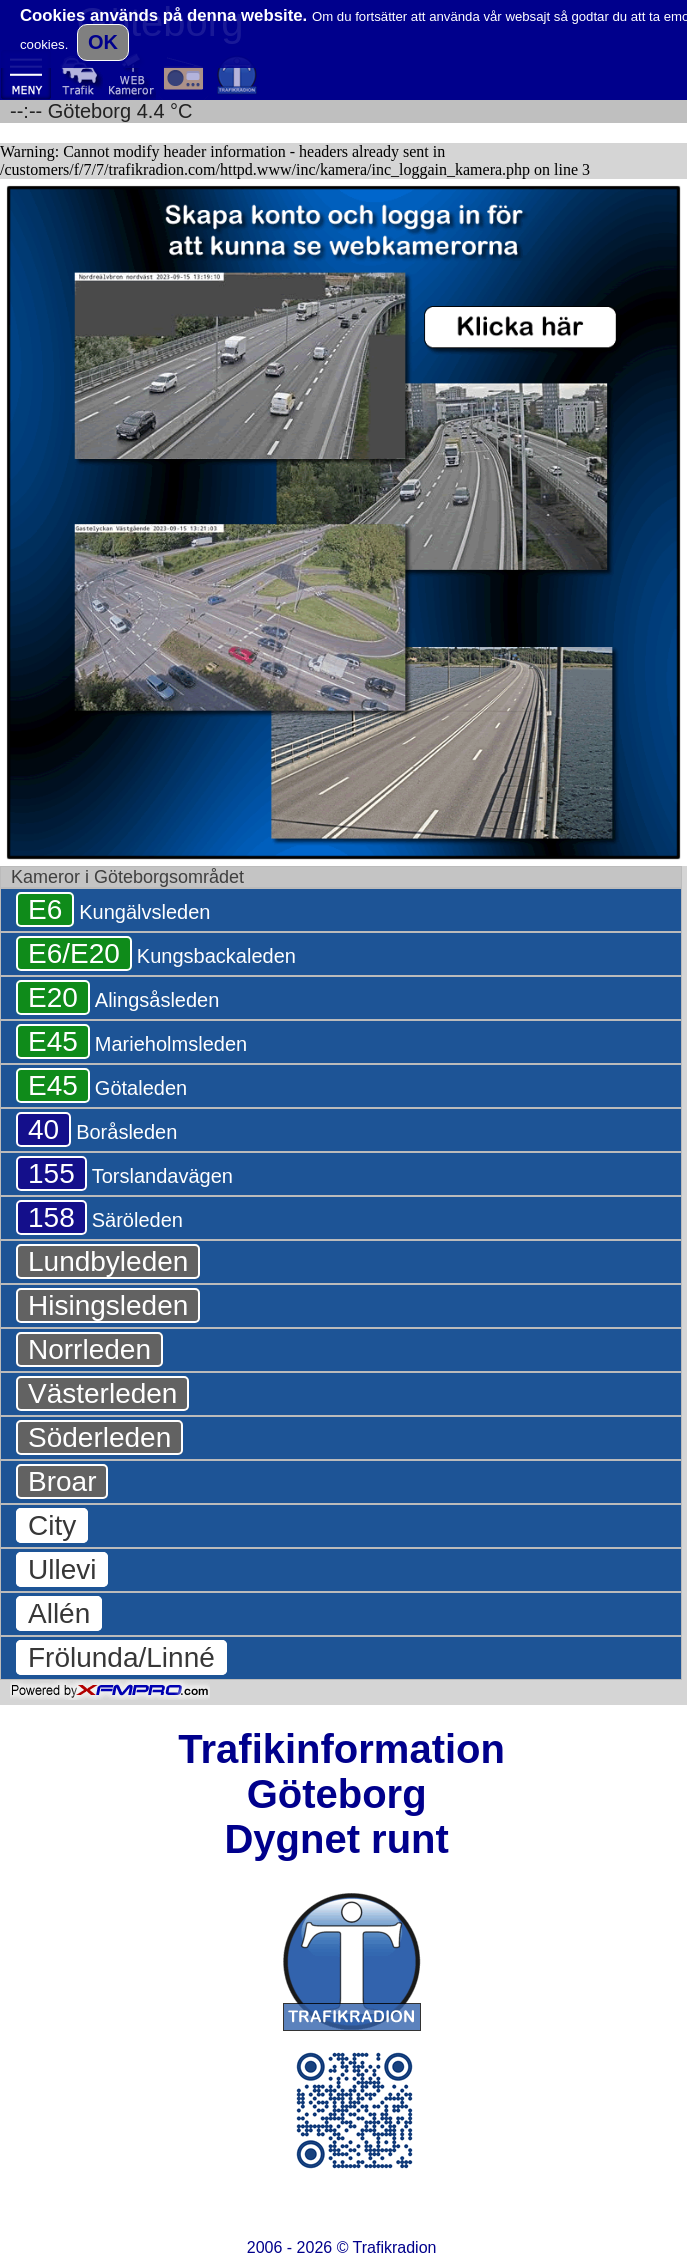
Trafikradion (395, 2247)
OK (103, 42)
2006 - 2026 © (342, 2247)
